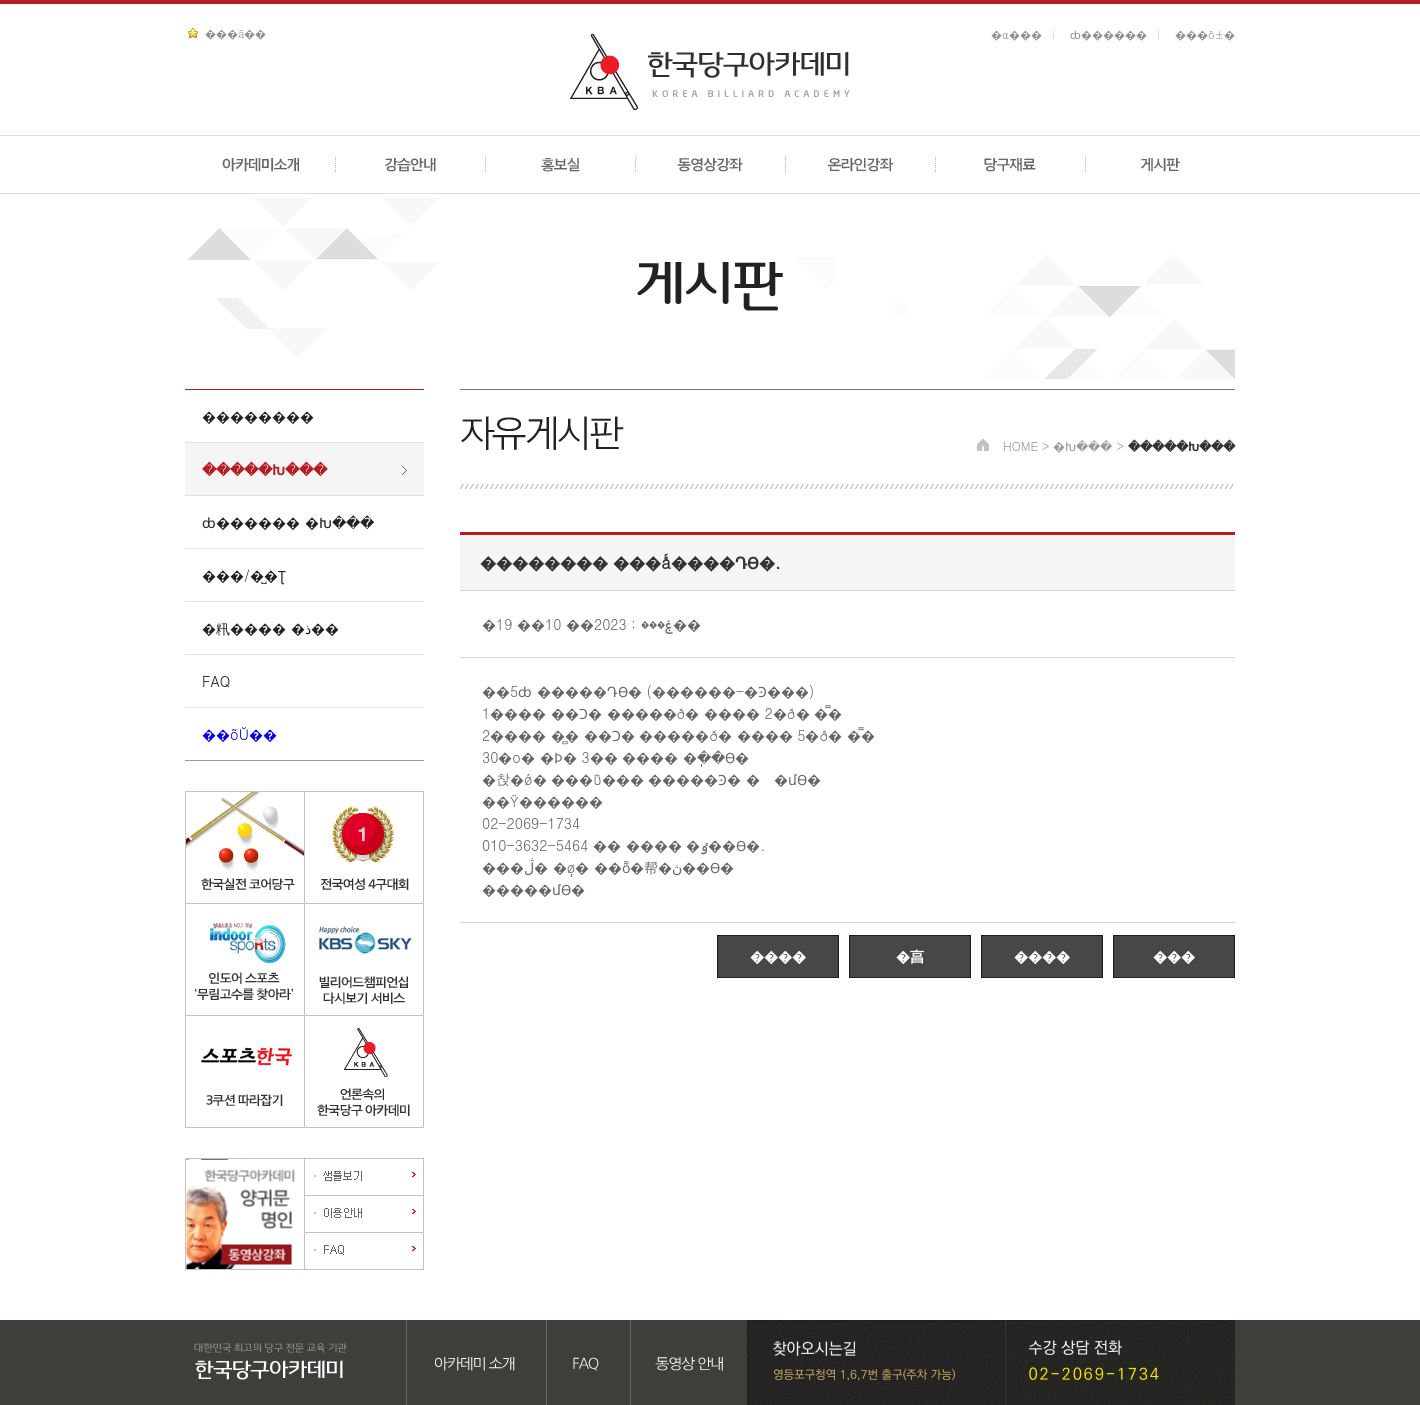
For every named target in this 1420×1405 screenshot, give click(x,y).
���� (778, 956)
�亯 (910, 956)
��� (1174, 956)
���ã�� (235, 33)
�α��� (1016, 34)
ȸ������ (1108, 34)
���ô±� (1205, 34)
